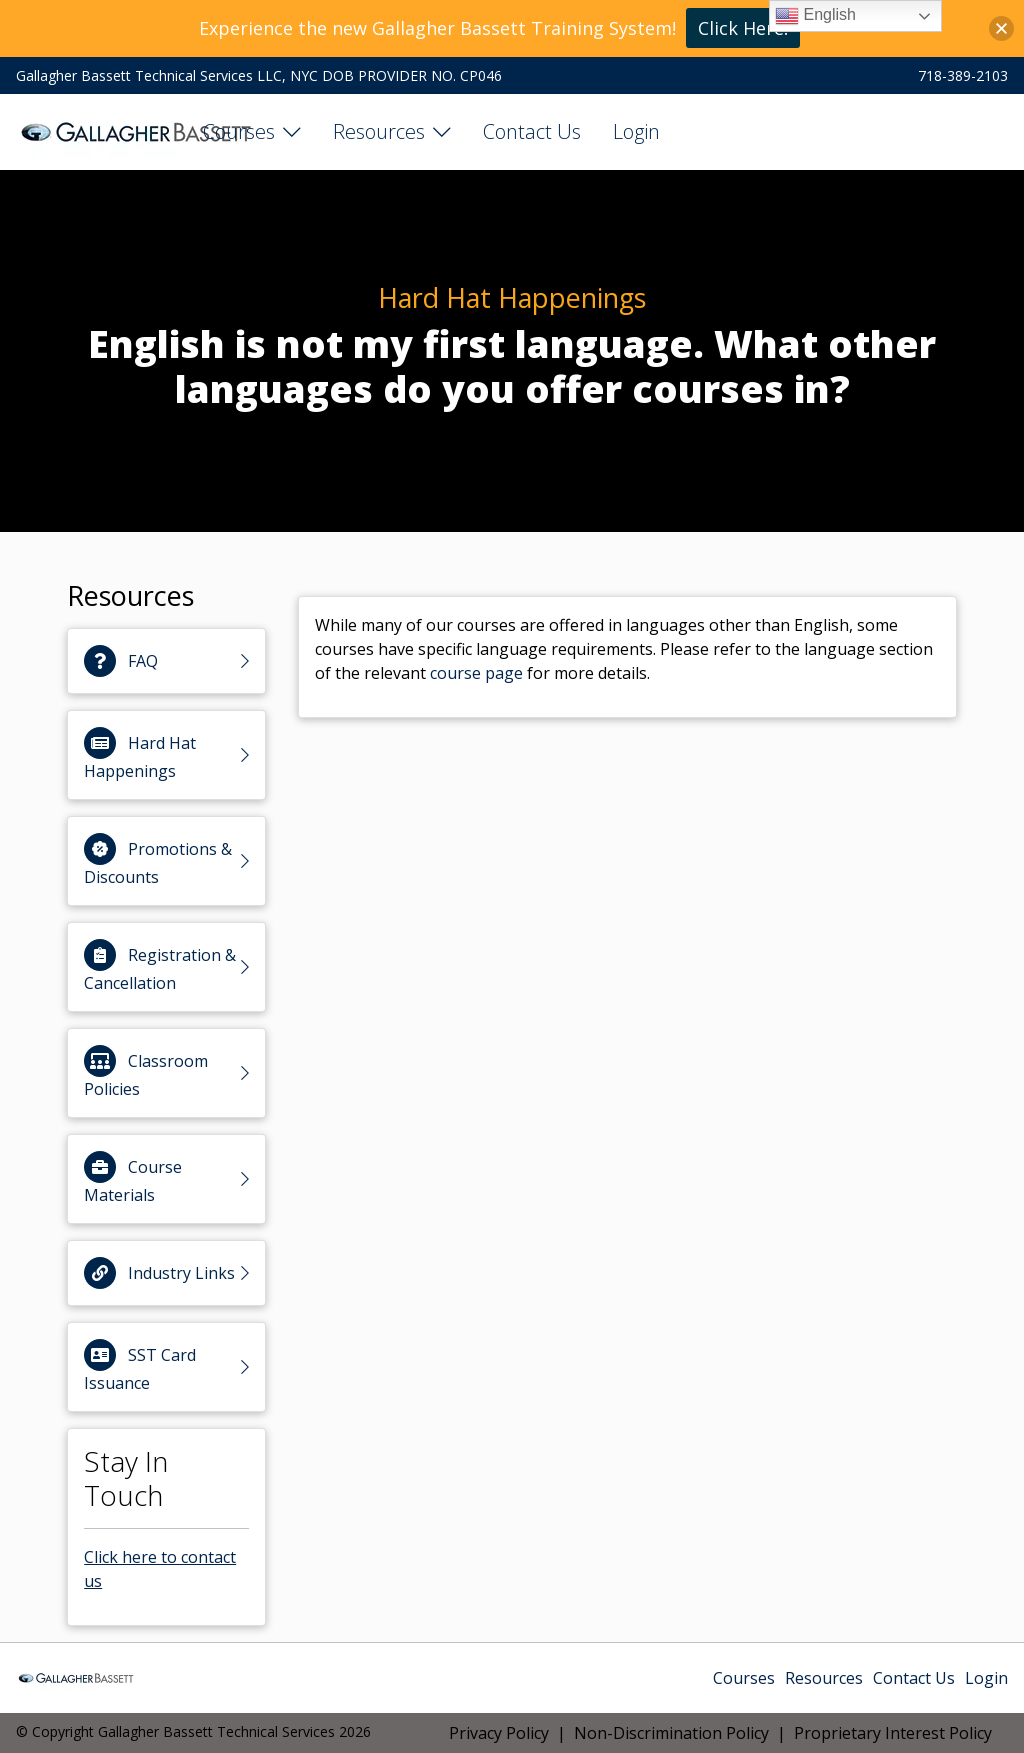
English (815, 16)
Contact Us (532, 131)
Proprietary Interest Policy (893, 1733)
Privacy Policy (499, 1733)
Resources (379, 131)
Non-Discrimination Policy (671, 1733)
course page (476, 673)
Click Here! (743, 28)
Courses (239, 131)
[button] (1001, 28)
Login (636, 131)
